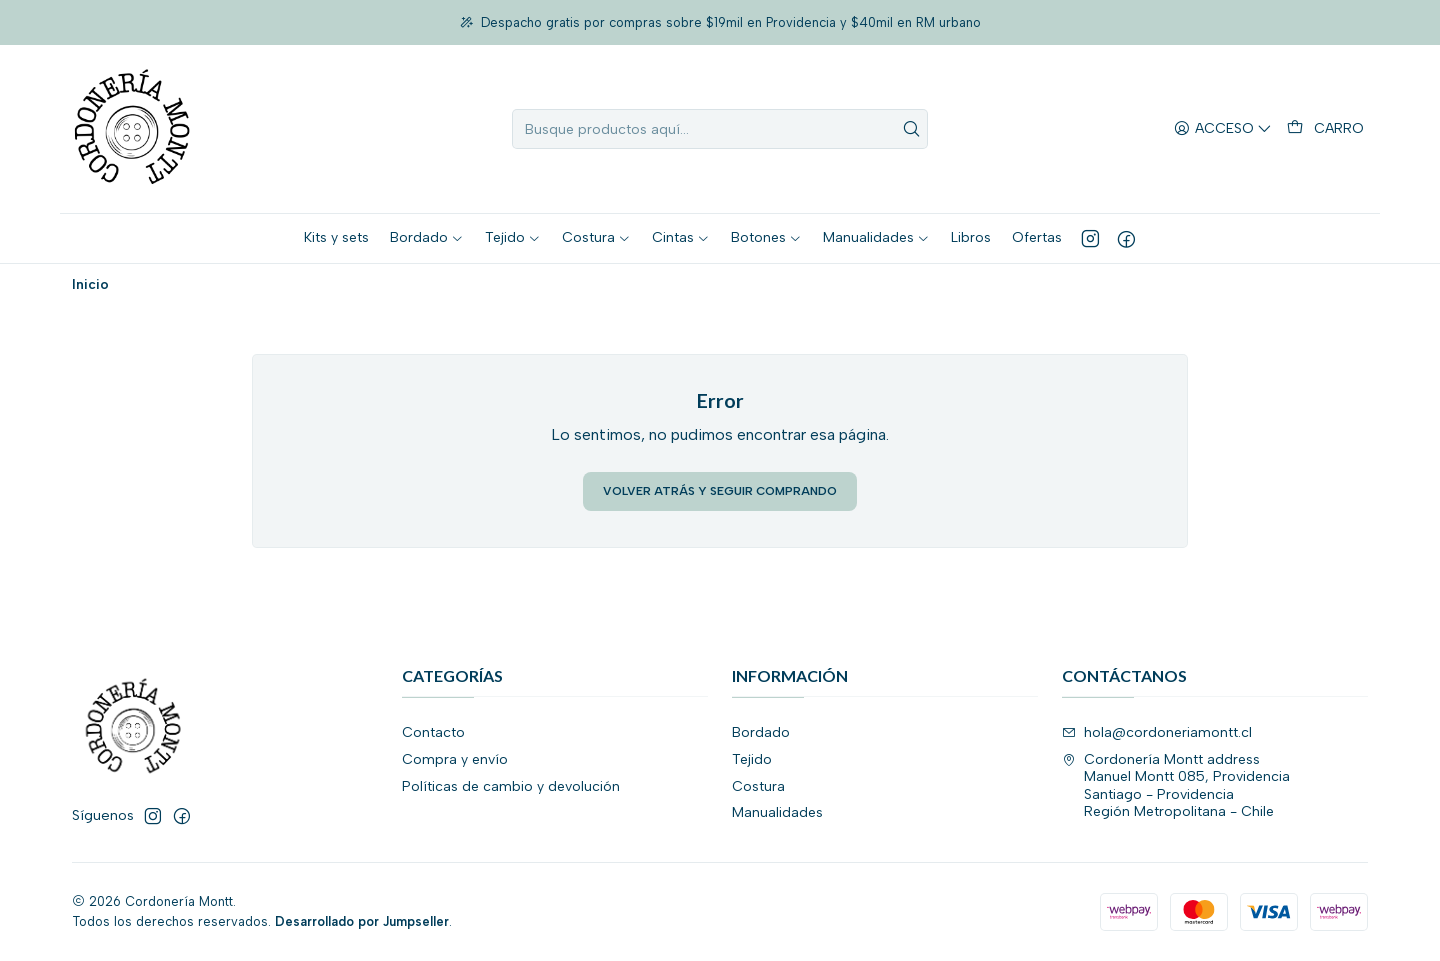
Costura (758, 786)
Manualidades (777, 812)
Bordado (761, 732)
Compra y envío (455, 759)
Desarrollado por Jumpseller (362, 921)
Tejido (752, 759)
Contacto (433, 732)
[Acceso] (1223, 129)
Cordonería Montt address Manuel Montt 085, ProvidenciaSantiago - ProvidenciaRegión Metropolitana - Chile (1176, 786)
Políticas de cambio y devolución (511, 786)
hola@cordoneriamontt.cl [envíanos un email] (1157, 732)
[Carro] (1325, 129)
